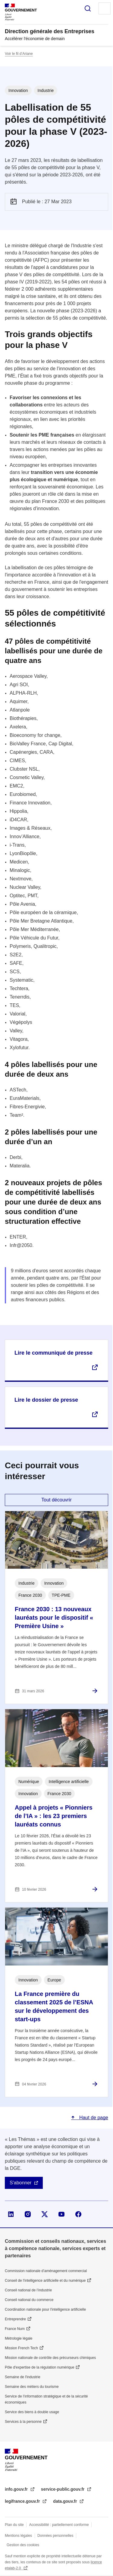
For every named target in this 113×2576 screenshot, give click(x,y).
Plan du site (14, 2525)
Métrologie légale (18, 2338)
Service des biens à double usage (32, 2412)
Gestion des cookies (23, 2545)
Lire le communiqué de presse (53, 1353)
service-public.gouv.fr (63, 2489)
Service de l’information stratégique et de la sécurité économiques (46, 2399)
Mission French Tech (21, 2348)
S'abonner (20, 2182)
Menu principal (105, 8)
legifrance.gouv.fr (23, 2501)
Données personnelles (55, 2535)
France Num (15, 2329)
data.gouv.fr (65, 2501)
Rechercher (88, 8)
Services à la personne (23, 2422)
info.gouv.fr (17, 2489)
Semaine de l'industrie (22, 2377)
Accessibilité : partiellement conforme (59, 2525)
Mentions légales (18, 2535)
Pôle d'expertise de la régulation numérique (39, 2367)
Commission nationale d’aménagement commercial (46, 2271)
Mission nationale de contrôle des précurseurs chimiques (50, 2358)
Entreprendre (15, 2319)
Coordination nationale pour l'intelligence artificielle (45, 2309)
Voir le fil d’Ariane (19, 54)
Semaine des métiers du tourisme (32, 2387)
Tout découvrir (56, 1499)
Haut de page (93, 2117)
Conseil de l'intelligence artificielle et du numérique (45, 2280)
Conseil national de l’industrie (28, 2290)
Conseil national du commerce (29, 2300)
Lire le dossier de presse (46, 1400)
